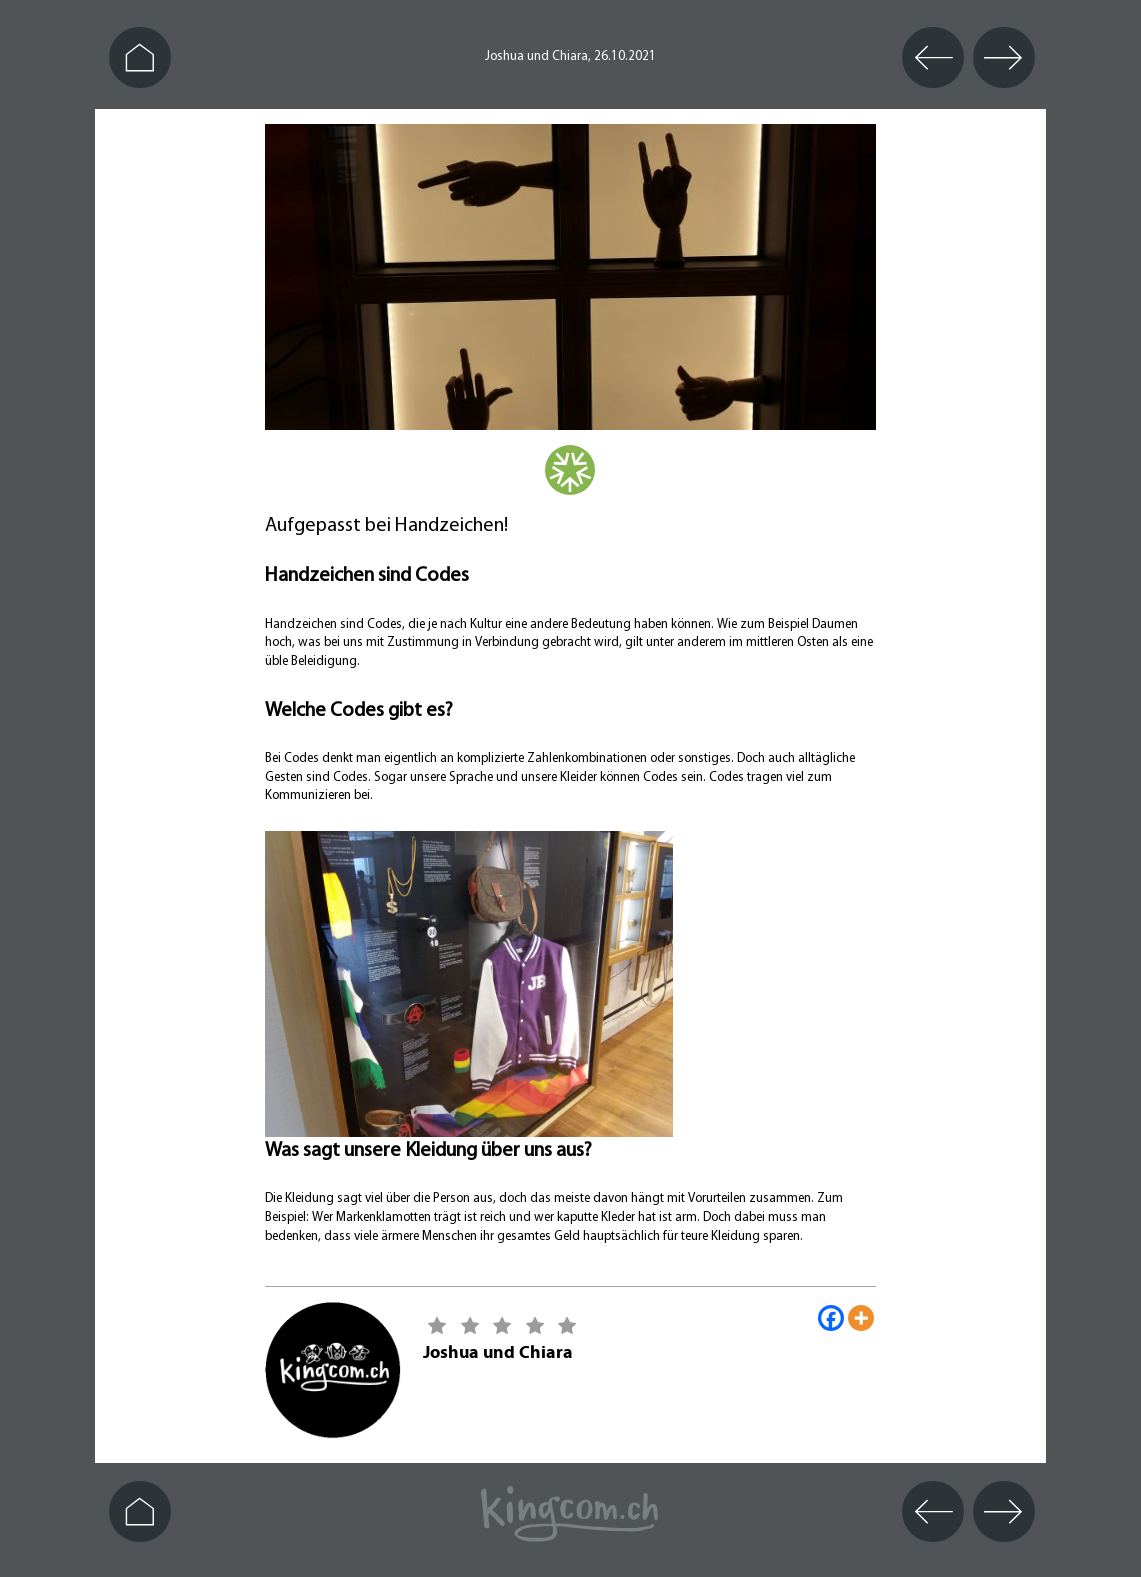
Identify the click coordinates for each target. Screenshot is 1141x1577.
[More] (861, 1318)
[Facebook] (831, 1318)
